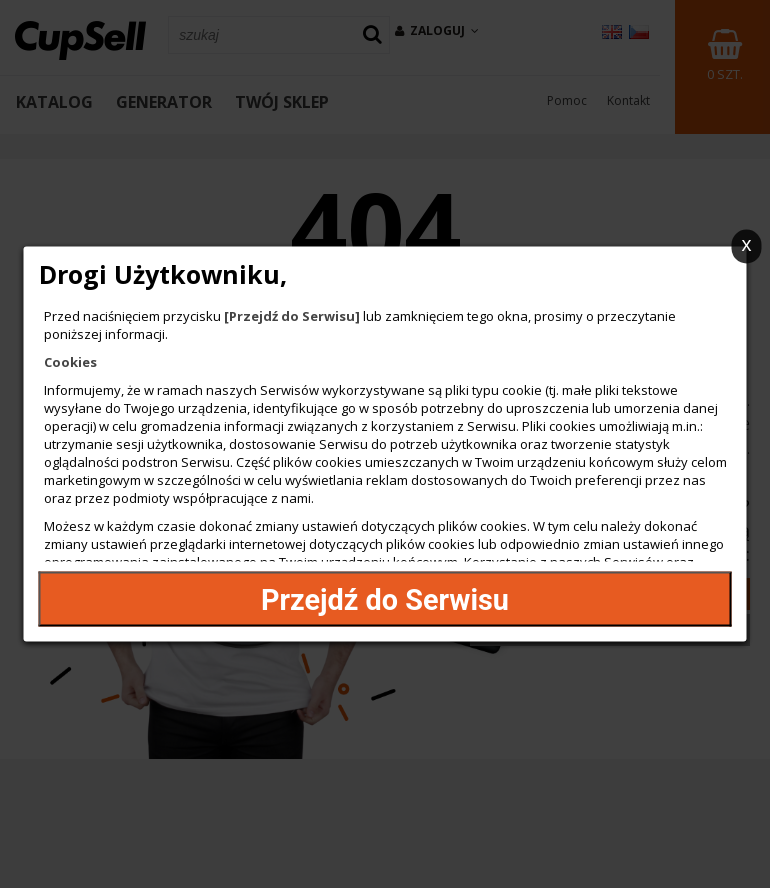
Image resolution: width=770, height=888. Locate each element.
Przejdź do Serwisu (385, 599)
